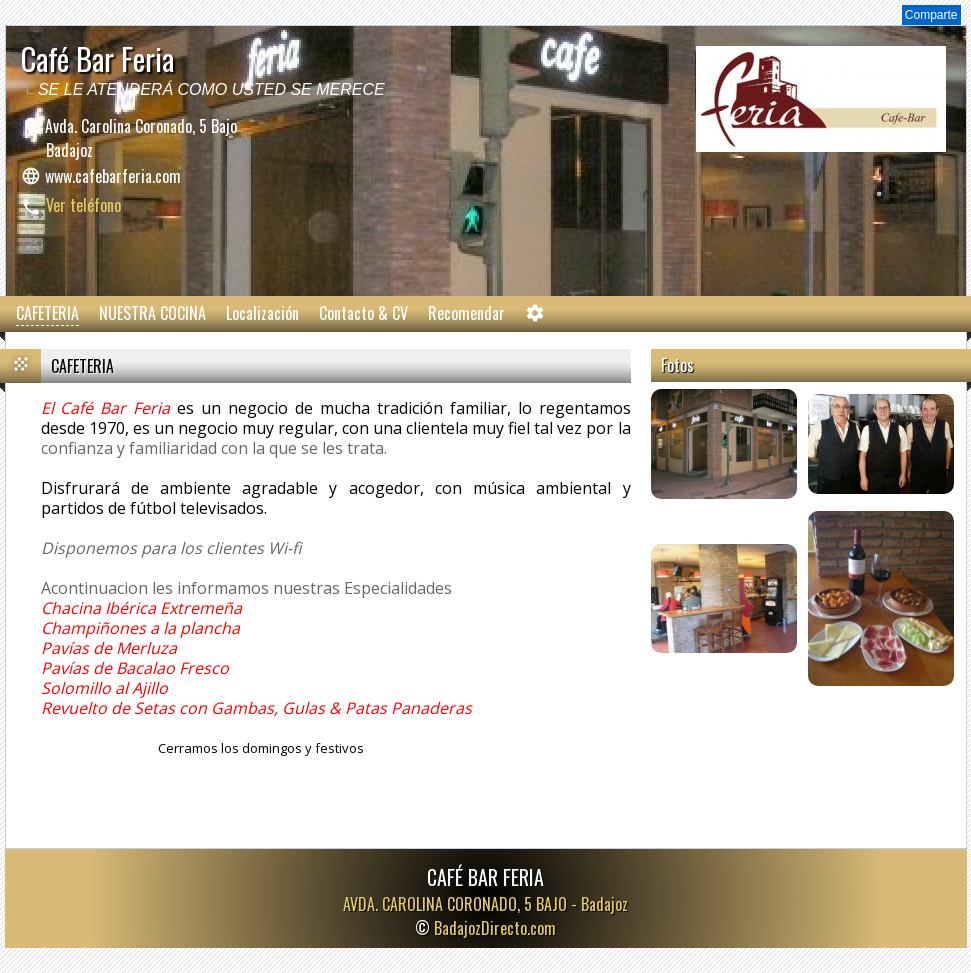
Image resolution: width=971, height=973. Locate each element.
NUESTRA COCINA (152, 313)
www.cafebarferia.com (113, 176)
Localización (262, 313)
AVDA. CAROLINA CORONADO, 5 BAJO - (485, 904)
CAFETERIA (47, 313)
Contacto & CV (363, 313)
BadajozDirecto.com (495, 928)
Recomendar (466, 313)
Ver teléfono (83, 205)
